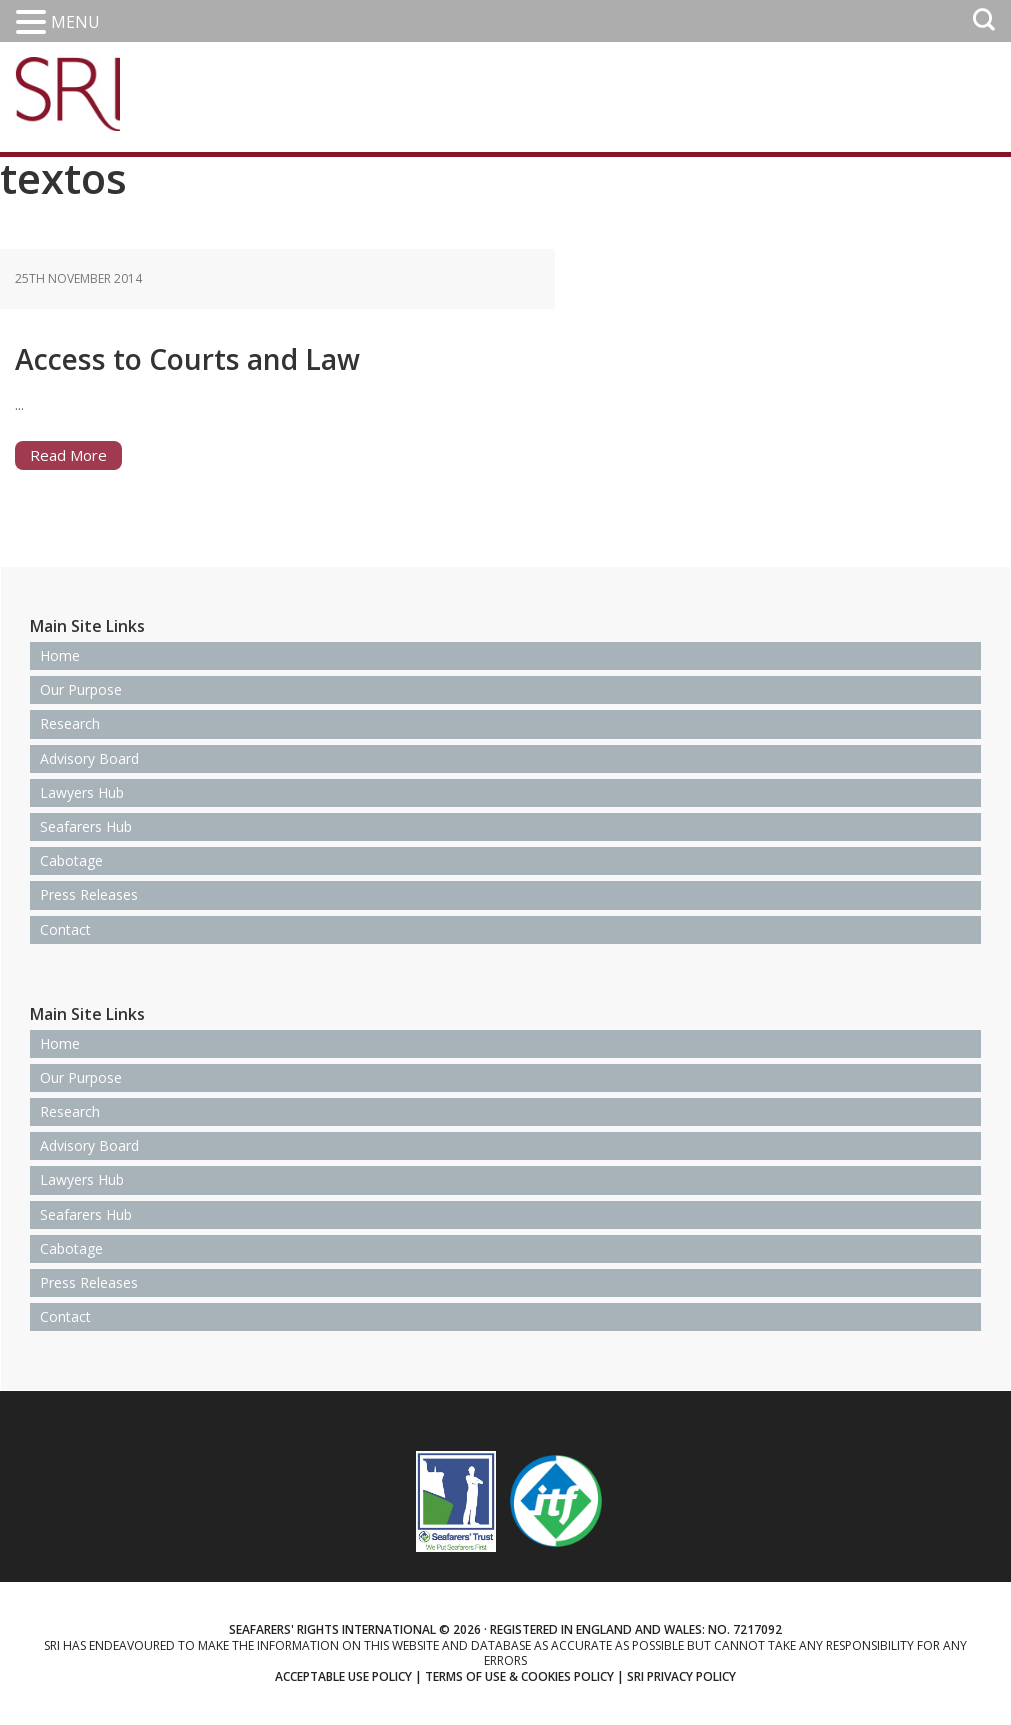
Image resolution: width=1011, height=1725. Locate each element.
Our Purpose (81, 689)
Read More (68, 455)
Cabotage (71, 860)
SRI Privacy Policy (681, 1676)
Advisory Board (89, 758)
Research (70, 723)
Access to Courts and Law (271, 353)
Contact (65, 929)
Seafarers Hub (86, 826)
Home (60, 655)
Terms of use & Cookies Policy (519, 1676)
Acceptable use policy (343, 1676)
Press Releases (89, 894)
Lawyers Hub (82, 792)
